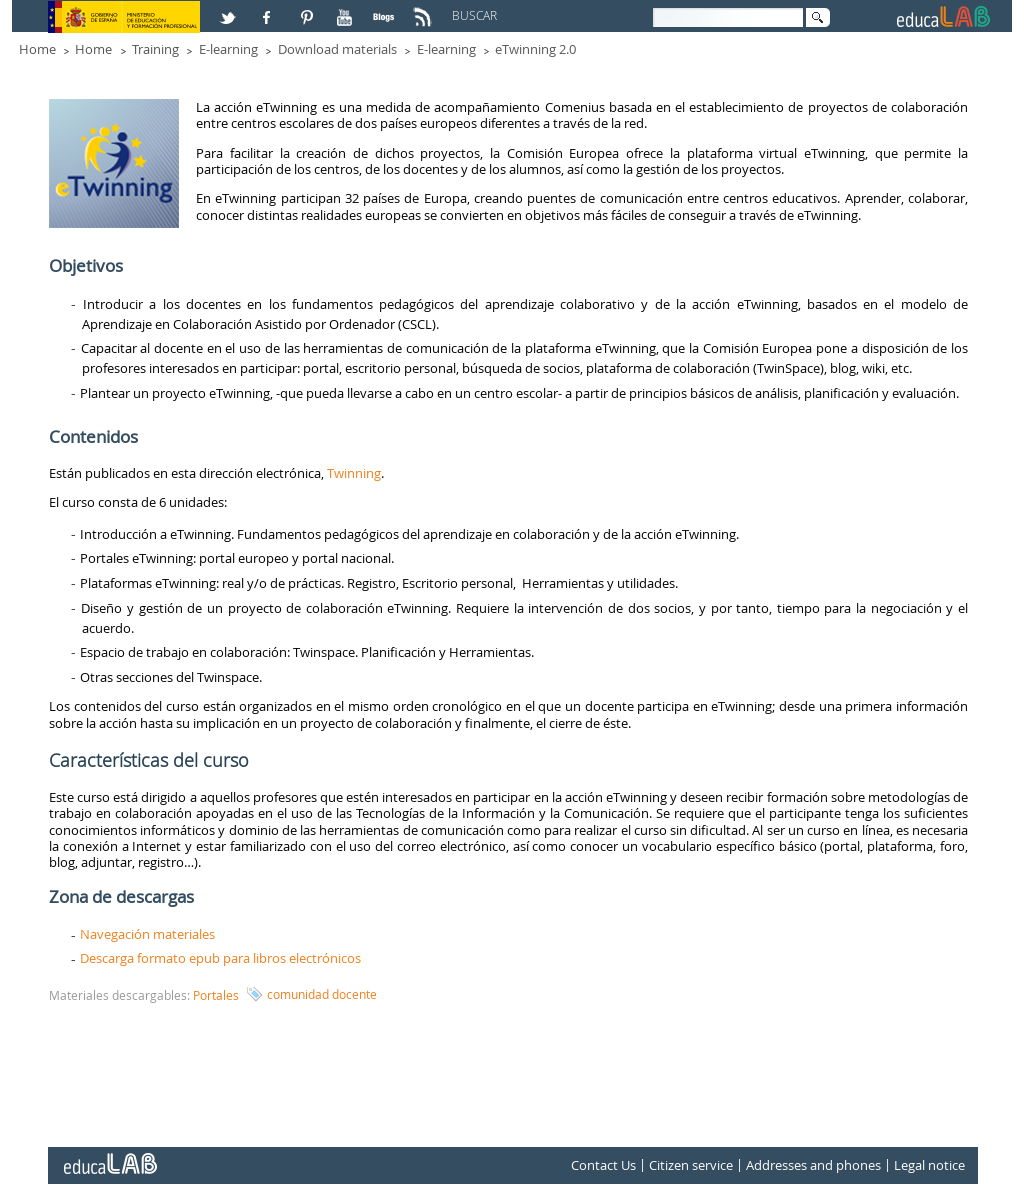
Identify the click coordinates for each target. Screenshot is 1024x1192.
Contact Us (603, 1165)
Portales (216, 995)
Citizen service (691, 1165)
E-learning (228, 49)
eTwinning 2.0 (535, 49)
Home (37, 49)
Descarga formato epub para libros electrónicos (220, 958)
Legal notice (929, 1165)
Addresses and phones (813, 1165)
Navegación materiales (147, 934)
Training (155, 49)
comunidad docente (322, 994)
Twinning (354, 473)
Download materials (337, 49)
